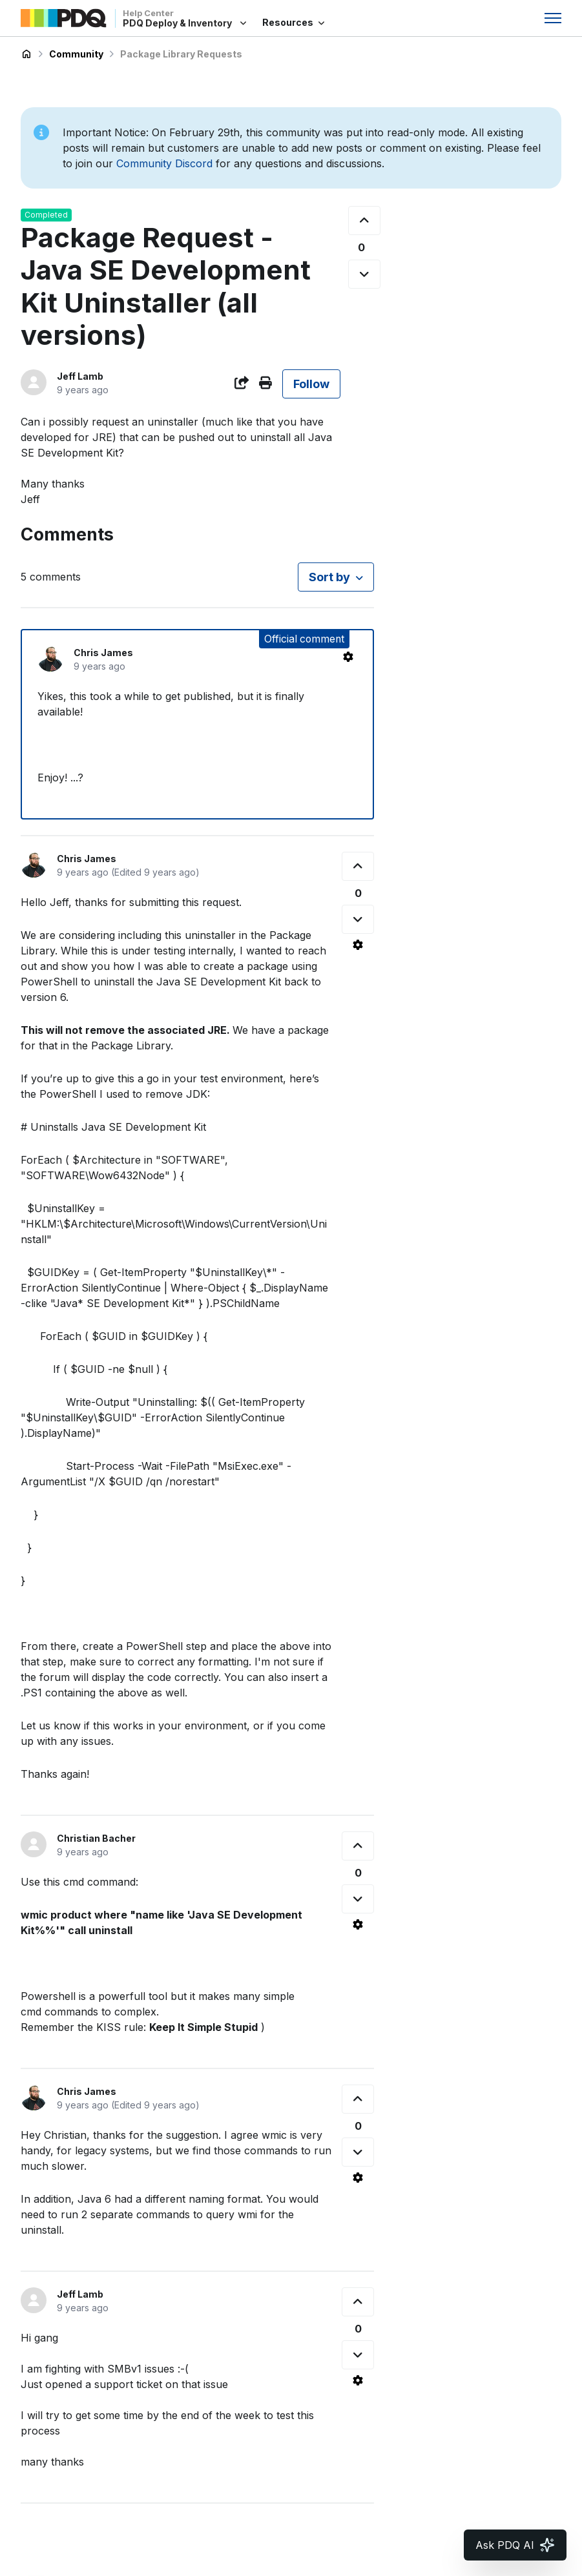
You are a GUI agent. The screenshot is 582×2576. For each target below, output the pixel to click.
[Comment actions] (348, 657)
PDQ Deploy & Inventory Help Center (26, 54)
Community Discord (164, 163)
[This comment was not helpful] (358, 919)
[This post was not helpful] (364, 274)
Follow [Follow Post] (311, 384)
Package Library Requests (181, 53)
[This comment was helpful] (358, 866)
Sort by (329, 577)
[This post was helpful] (364, 220)
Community (76, 53)
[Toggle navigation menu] (552, 18)
